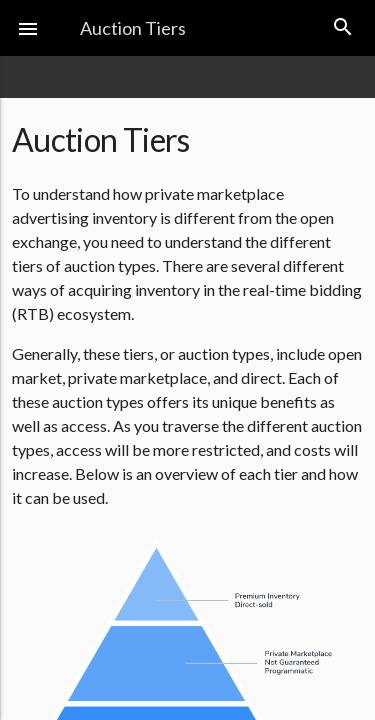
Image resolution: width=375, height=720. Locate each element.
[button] (28, 28)
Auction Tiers (133, 28)
